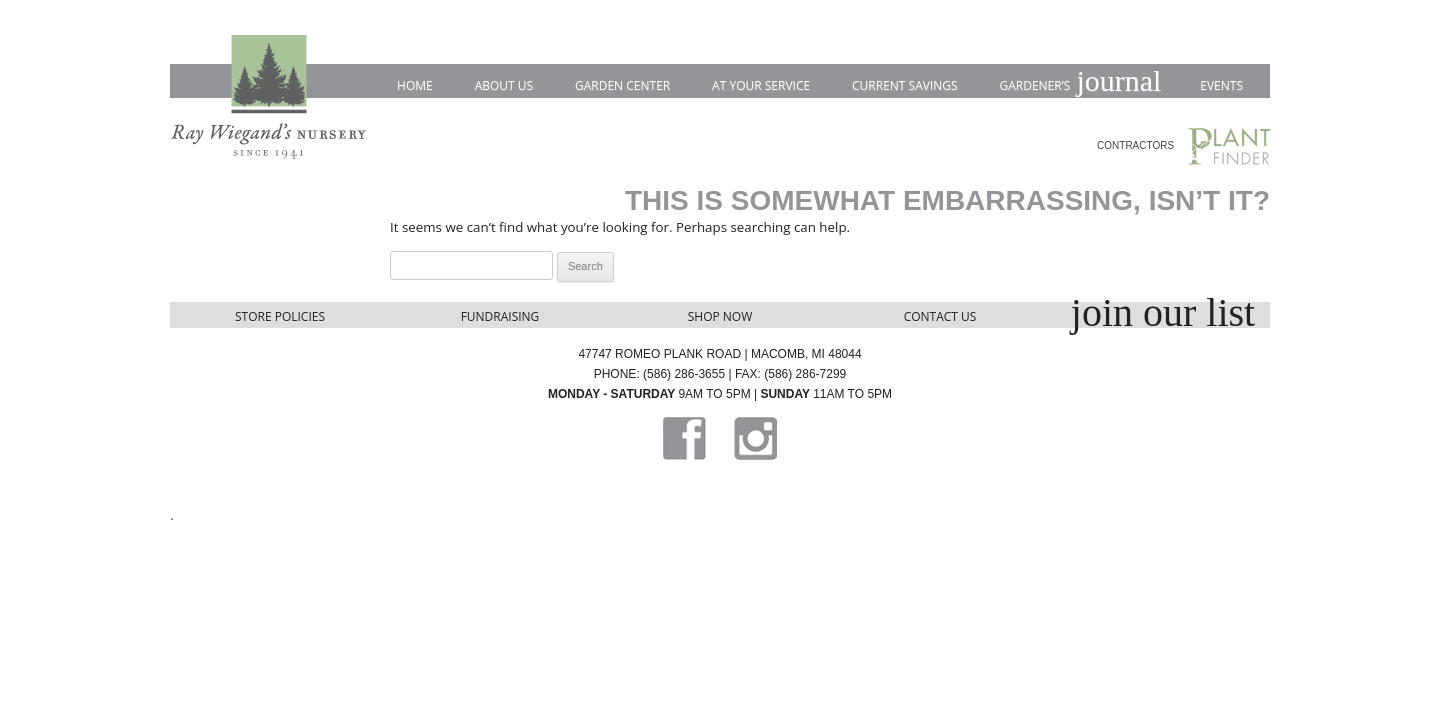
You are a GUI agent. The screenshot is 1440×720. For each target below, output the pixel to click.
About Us (504, 85)
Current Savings (905, 85)
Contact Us (940, 316)
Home (415, 85)
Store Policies (280, 316)
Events (1221, 85)
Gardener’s (1078, 82)
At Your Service (761, 85)
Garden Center (622, 85)
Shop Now (720, 316)
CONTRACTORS (1135, 145)
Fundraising (500, 316)
